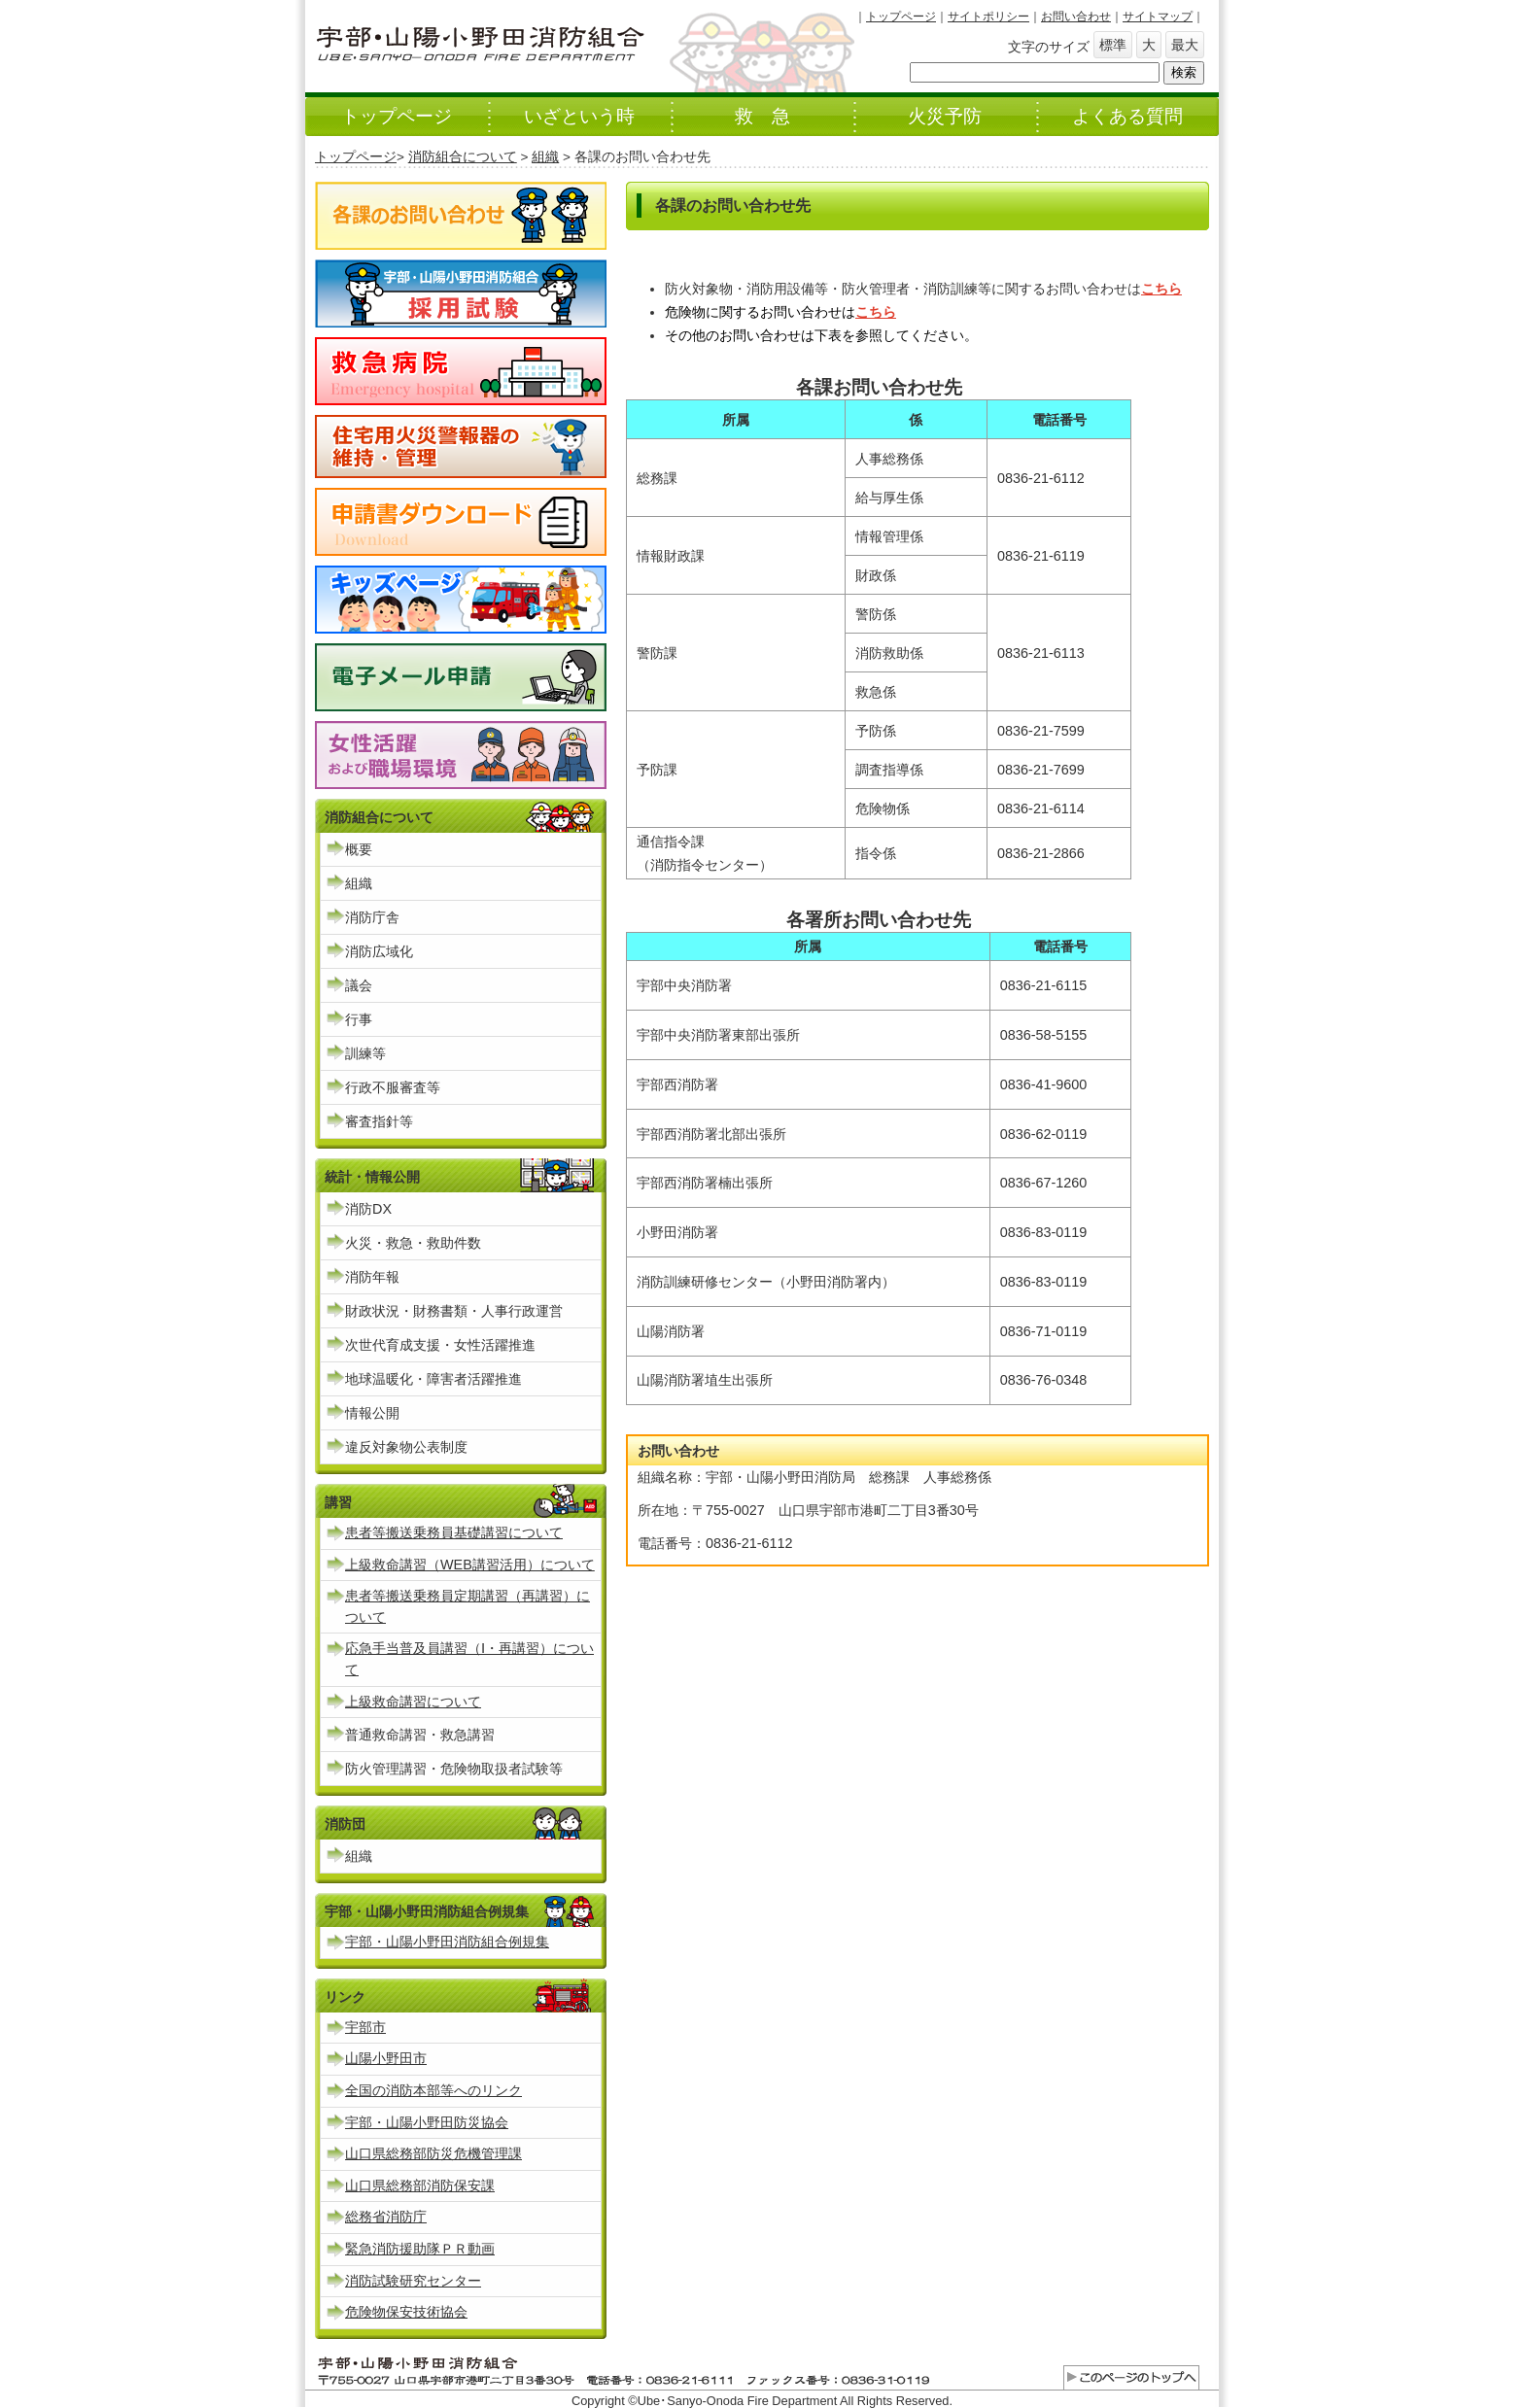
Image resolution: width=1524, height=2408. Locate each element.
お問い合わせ (1076, 16)
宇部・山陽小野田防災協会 (426, 2122)
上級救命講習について (413, 1701)
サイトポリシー (988, 16)
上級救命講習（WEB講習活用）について (470, 1564)
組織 (545, 157)
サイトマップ (1158, 16)
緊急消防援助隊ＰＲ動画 (420, 2248)
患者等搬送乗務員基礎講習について (454, 1532)
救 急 (762, 116)
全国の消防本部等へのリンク (433, 2090)
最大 (1184, 44)
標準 (1112, 44)
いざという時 (579, 116)
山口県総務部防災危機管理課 (433, 2153)
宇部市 (365, 2027)
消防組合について (462, 157)
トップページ (901, 16)
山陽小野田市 (386, 2058)
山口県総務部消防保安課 (420, 2185)
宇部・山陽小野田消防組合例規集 (447, 1941)
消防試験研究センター (413, 2280)
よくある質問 (1127, 116)
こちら (1161, 288)
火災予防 (945, 116)
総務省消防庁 (386, 2216)
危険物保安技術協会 (406, 2312)
